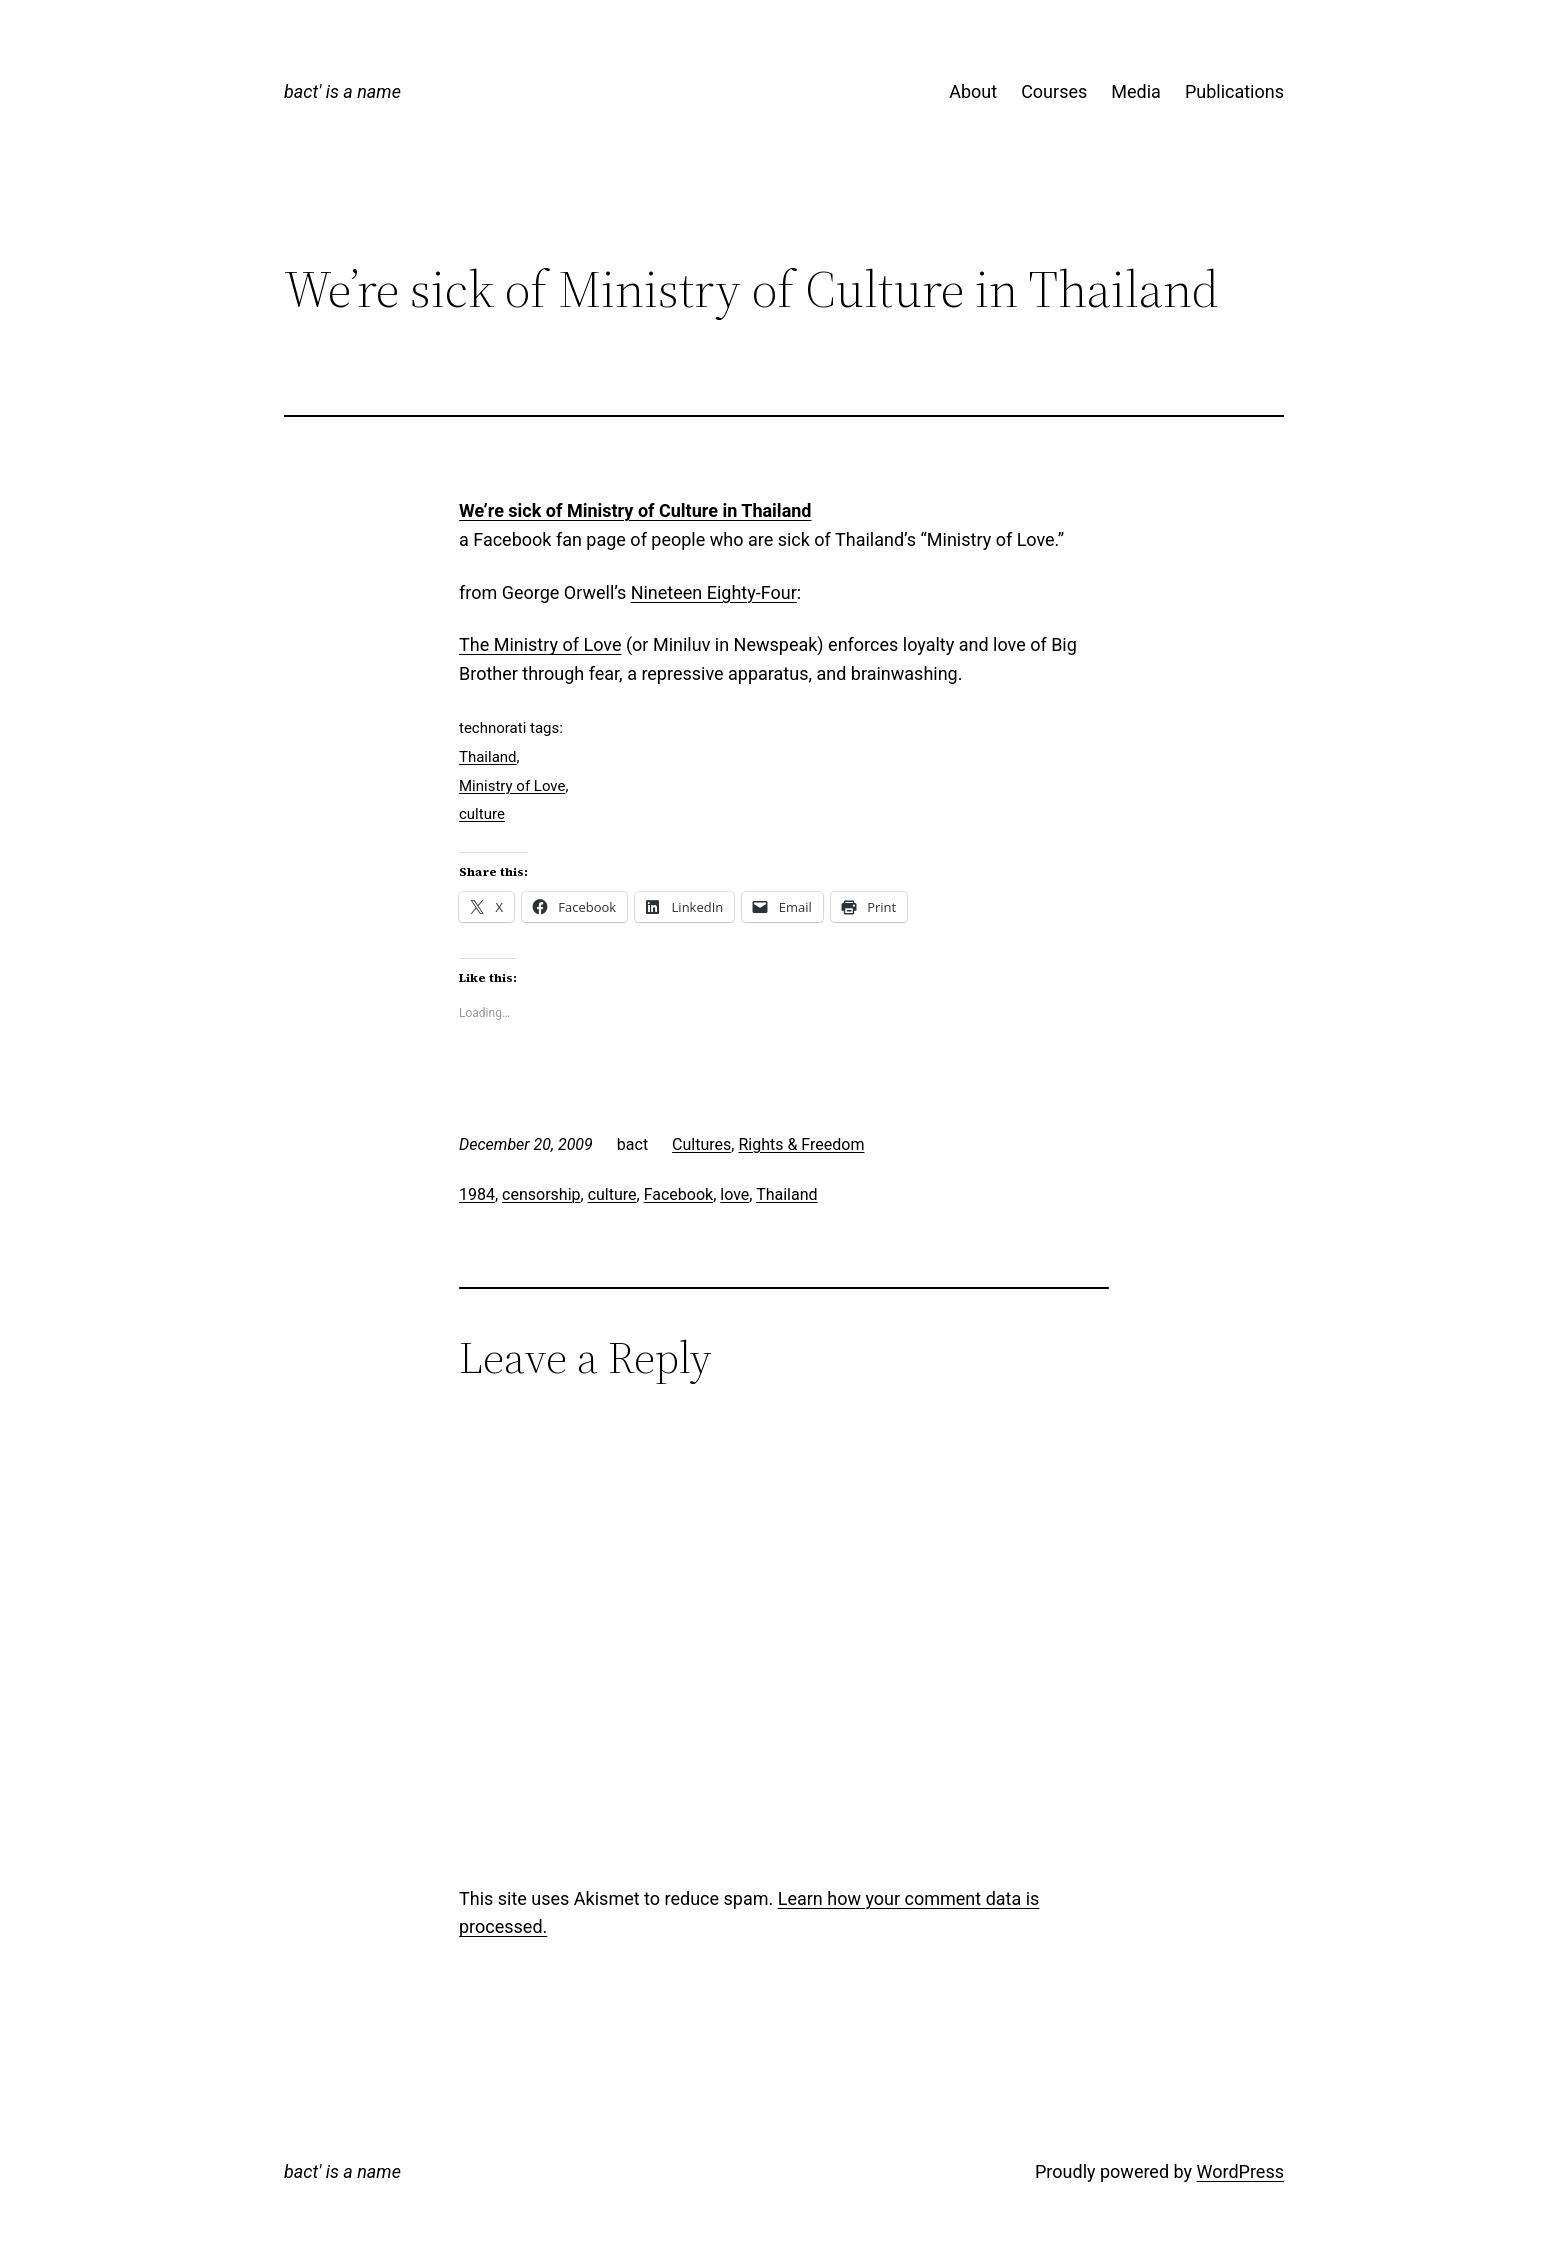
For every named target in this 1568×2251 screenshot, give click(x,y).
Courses (1054, 91)
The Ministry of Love (540, 644)
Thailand (488, 757)
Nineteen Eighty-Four (714, 592)
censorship (541, 1194)
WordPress (1240, 2171)
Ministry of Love (512, 786)
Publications (1234, 91)
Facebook (678, 1194)
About (973, 91)
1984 (477, 1194)
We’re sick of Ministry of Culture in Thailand (635, 510)
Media (1136, 91)
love (734, 1194)
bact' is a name (342, 91)
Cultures (701, 1144)
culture (482, 814)
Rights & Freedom (801, 1144)
